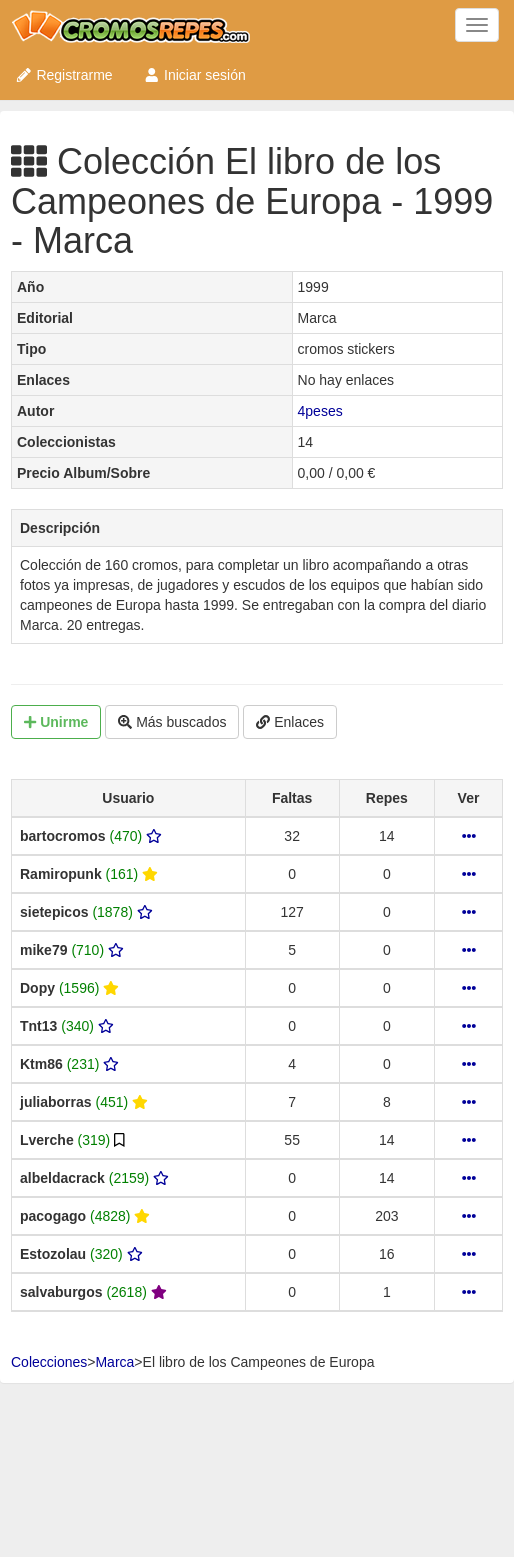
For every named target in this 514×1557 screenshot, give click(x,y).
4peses (320, 411)
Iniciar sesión (194, 75)
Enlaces (290, 722)
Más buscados (172, 722)
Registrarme (64, 75)
